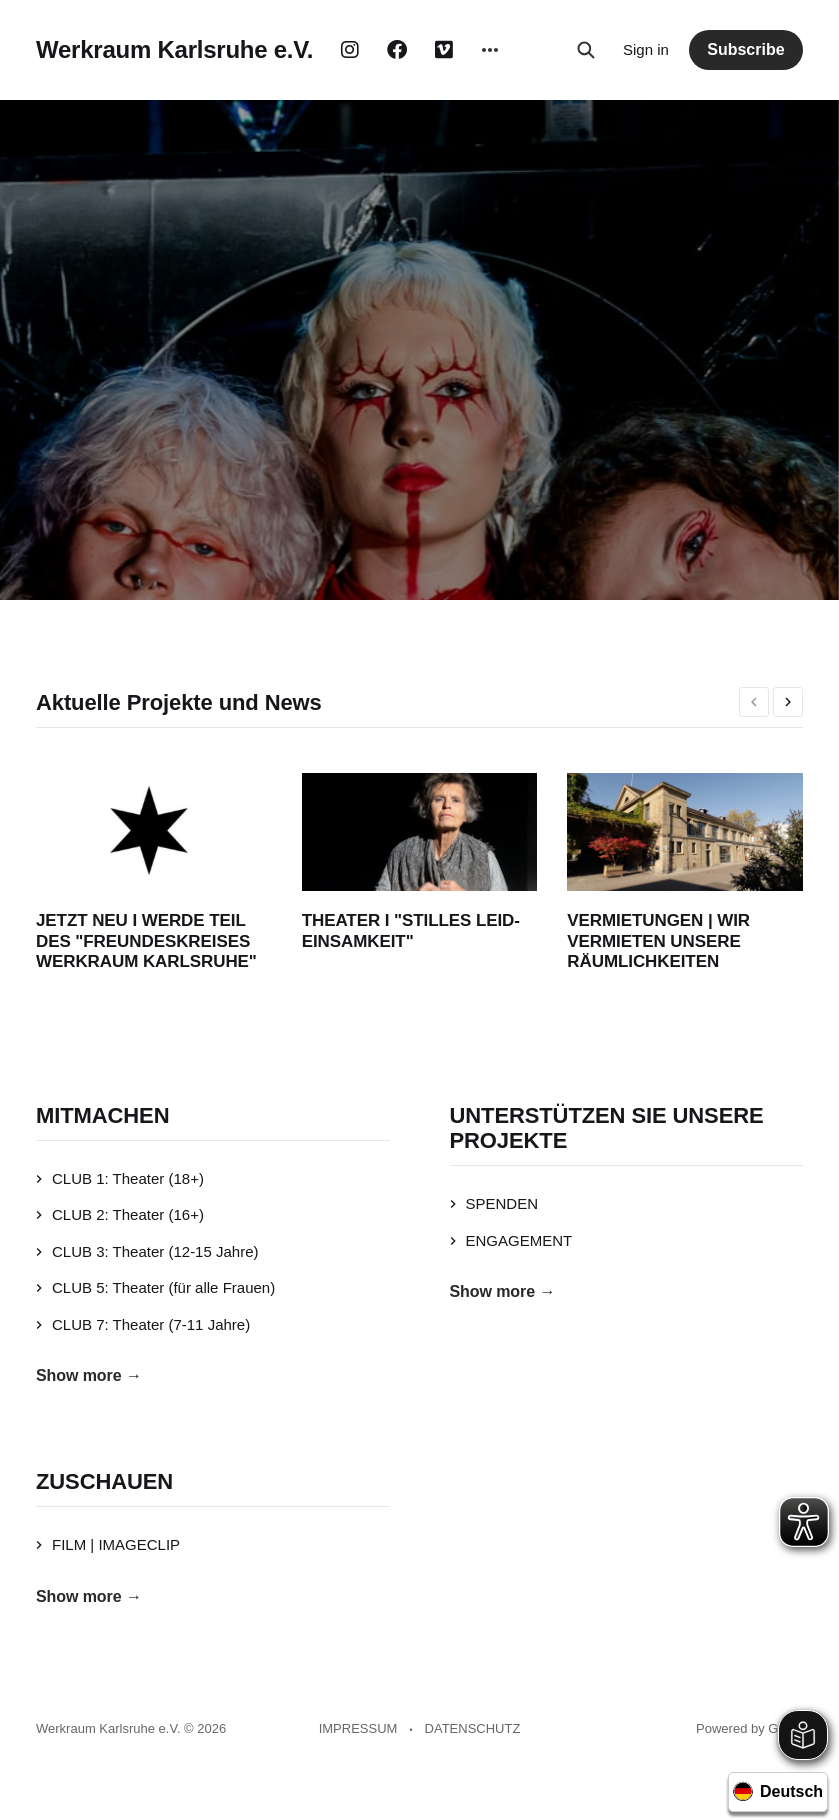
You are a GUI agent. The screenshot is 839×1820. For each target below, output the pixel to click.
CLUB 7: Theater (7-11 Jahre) (143, 1324)
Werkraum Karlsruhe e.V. (174, 50)
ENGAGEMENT (511, 1240)
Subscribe (745, 49)
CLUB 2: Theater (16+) (120, 1214)
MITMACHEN (102, 1115)
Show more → (89, 1375)
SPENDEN (494, 1203)
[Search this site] (586, 50)
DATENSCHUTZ (473, 1728)
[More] (490, 50)
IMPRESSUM (358, 1728)
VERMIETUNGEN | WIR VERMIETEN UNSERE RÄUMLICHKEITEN (658, 941)
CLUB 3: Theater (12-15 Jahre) (147, 1251)
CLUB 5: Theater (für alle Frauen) (155, 1287)
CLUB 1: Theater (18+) (120, 1178)
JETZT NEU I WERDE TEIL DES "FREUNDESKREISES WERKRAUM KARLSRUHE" (146, 941)
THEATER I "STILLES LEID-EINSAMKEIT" (411, 930)
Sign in (646, 49)
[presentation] (754, 702)
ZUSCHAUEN (104, 1481)
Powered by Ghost (749, 1728)
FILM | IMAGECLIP (108, 1544)
